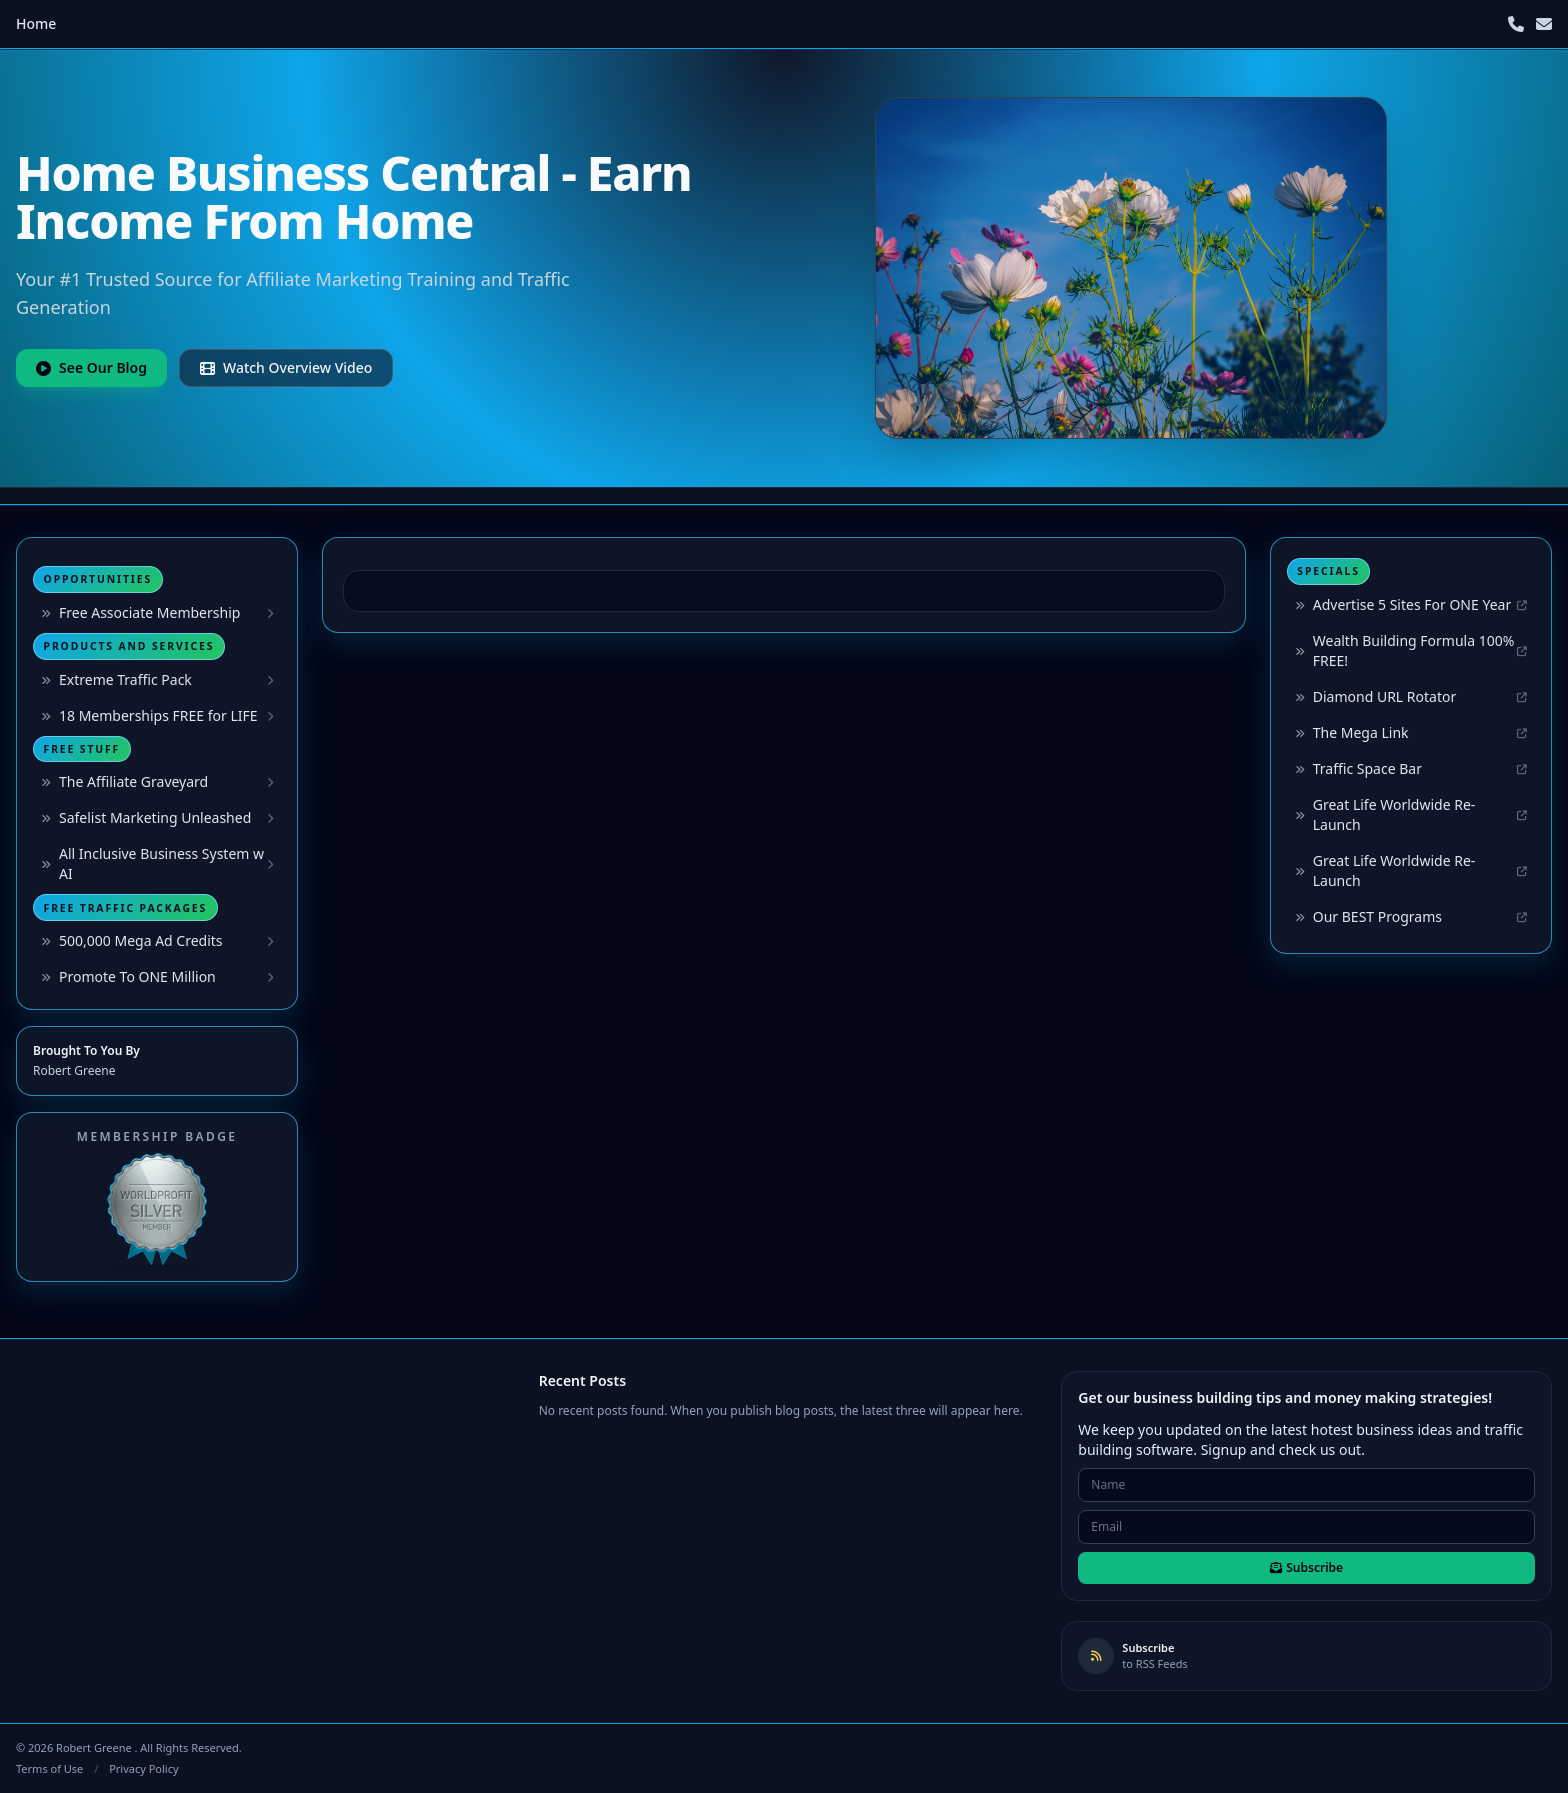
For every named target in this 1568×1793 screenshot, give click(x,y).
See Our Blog (91, 367)
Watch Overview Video (286, 367)
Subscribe (1306, 1567)
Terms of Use (49, 1768)
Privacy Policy (143, 1768)
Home (36, 23)
